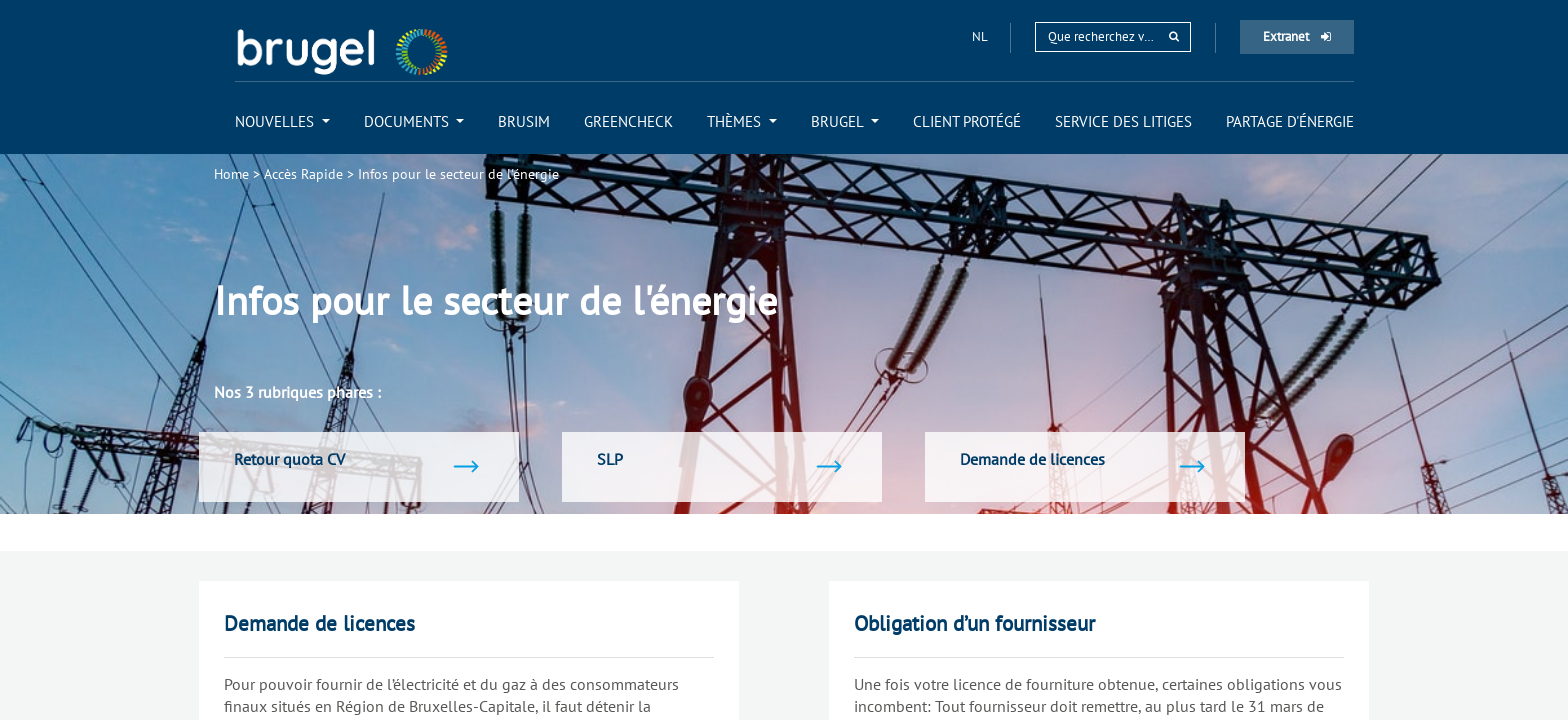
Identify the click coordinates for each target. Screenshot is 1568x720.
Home (231, 174)
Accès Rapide (303, 174)
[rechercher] (1174, 36)
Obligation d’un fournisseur (974, 623)
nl (981, 36)
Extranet (1297, 36)
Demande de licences (319, 623)
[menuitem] (282, 121)
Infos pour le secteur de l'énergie (458, 174)
